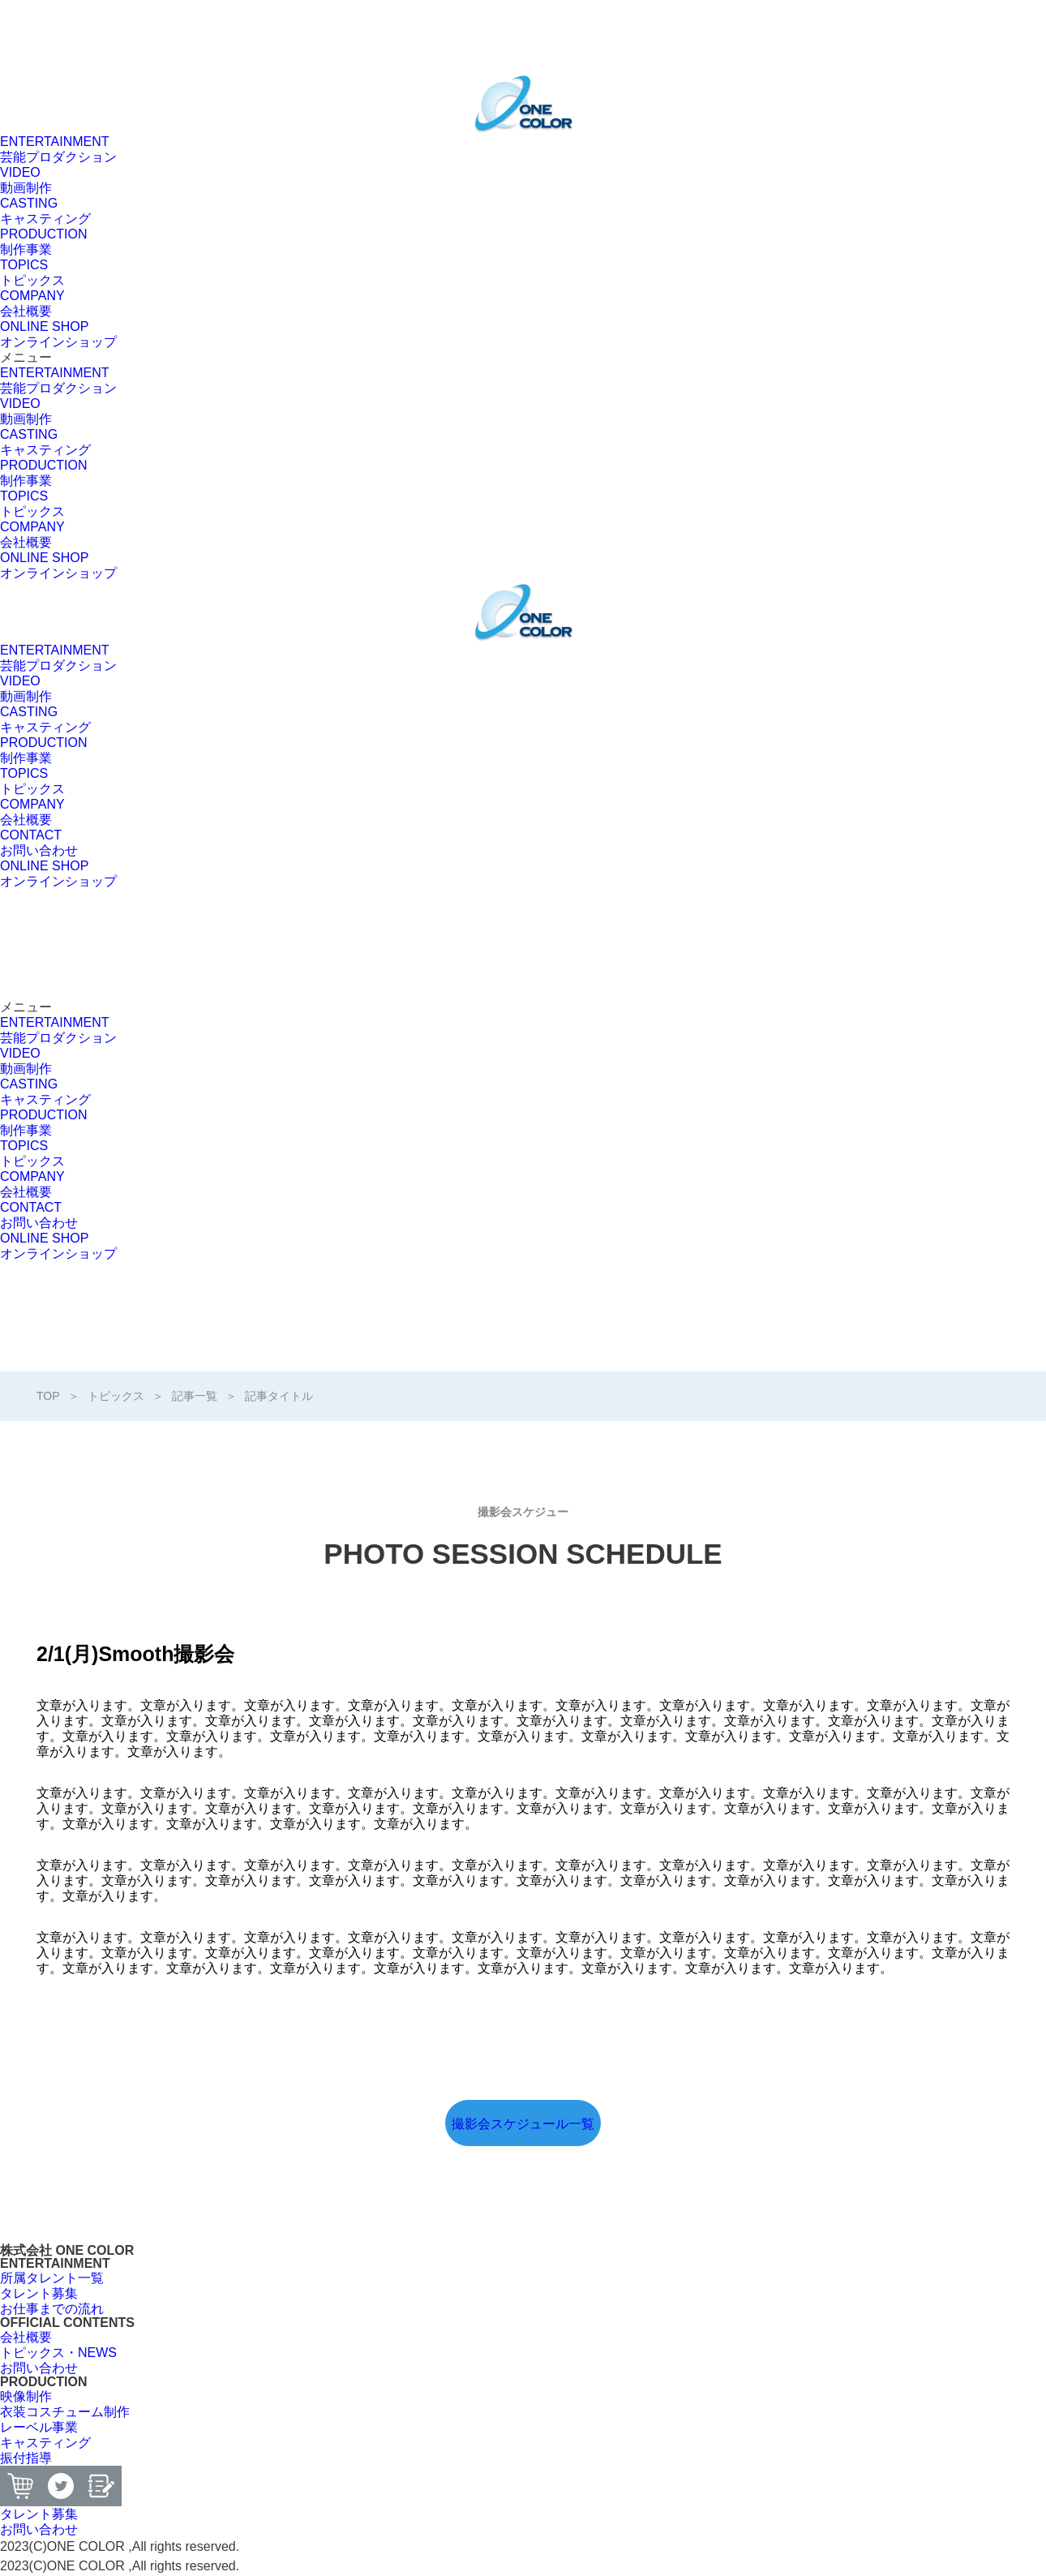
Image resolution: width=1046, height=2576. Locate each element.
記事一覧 (194, 1395)
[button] (523, 357)
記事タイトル (279, 1395)
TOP (48, 1395)
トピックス (116, 1395)
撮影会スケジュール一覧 (523, 2124)
